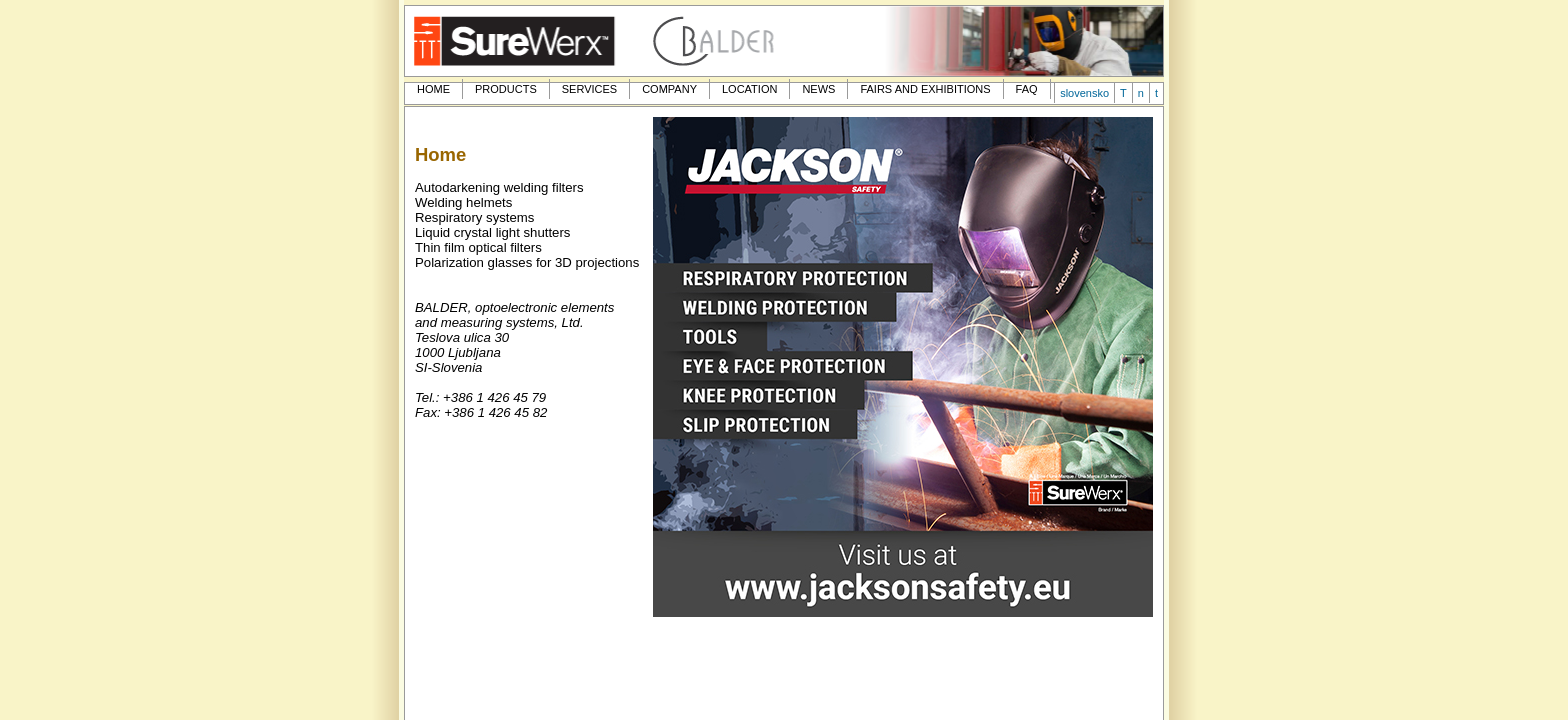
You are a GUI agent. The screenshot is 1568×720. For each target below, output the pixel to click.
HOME (433, 89)
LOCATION (749, 89)
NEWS (818, 89)
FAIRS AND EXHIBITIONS (925, 89)
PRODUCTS (506, 89)
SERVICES (589, 89)
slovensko (1084, 93)
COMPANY (669, 89)
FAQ (1027, 89)
